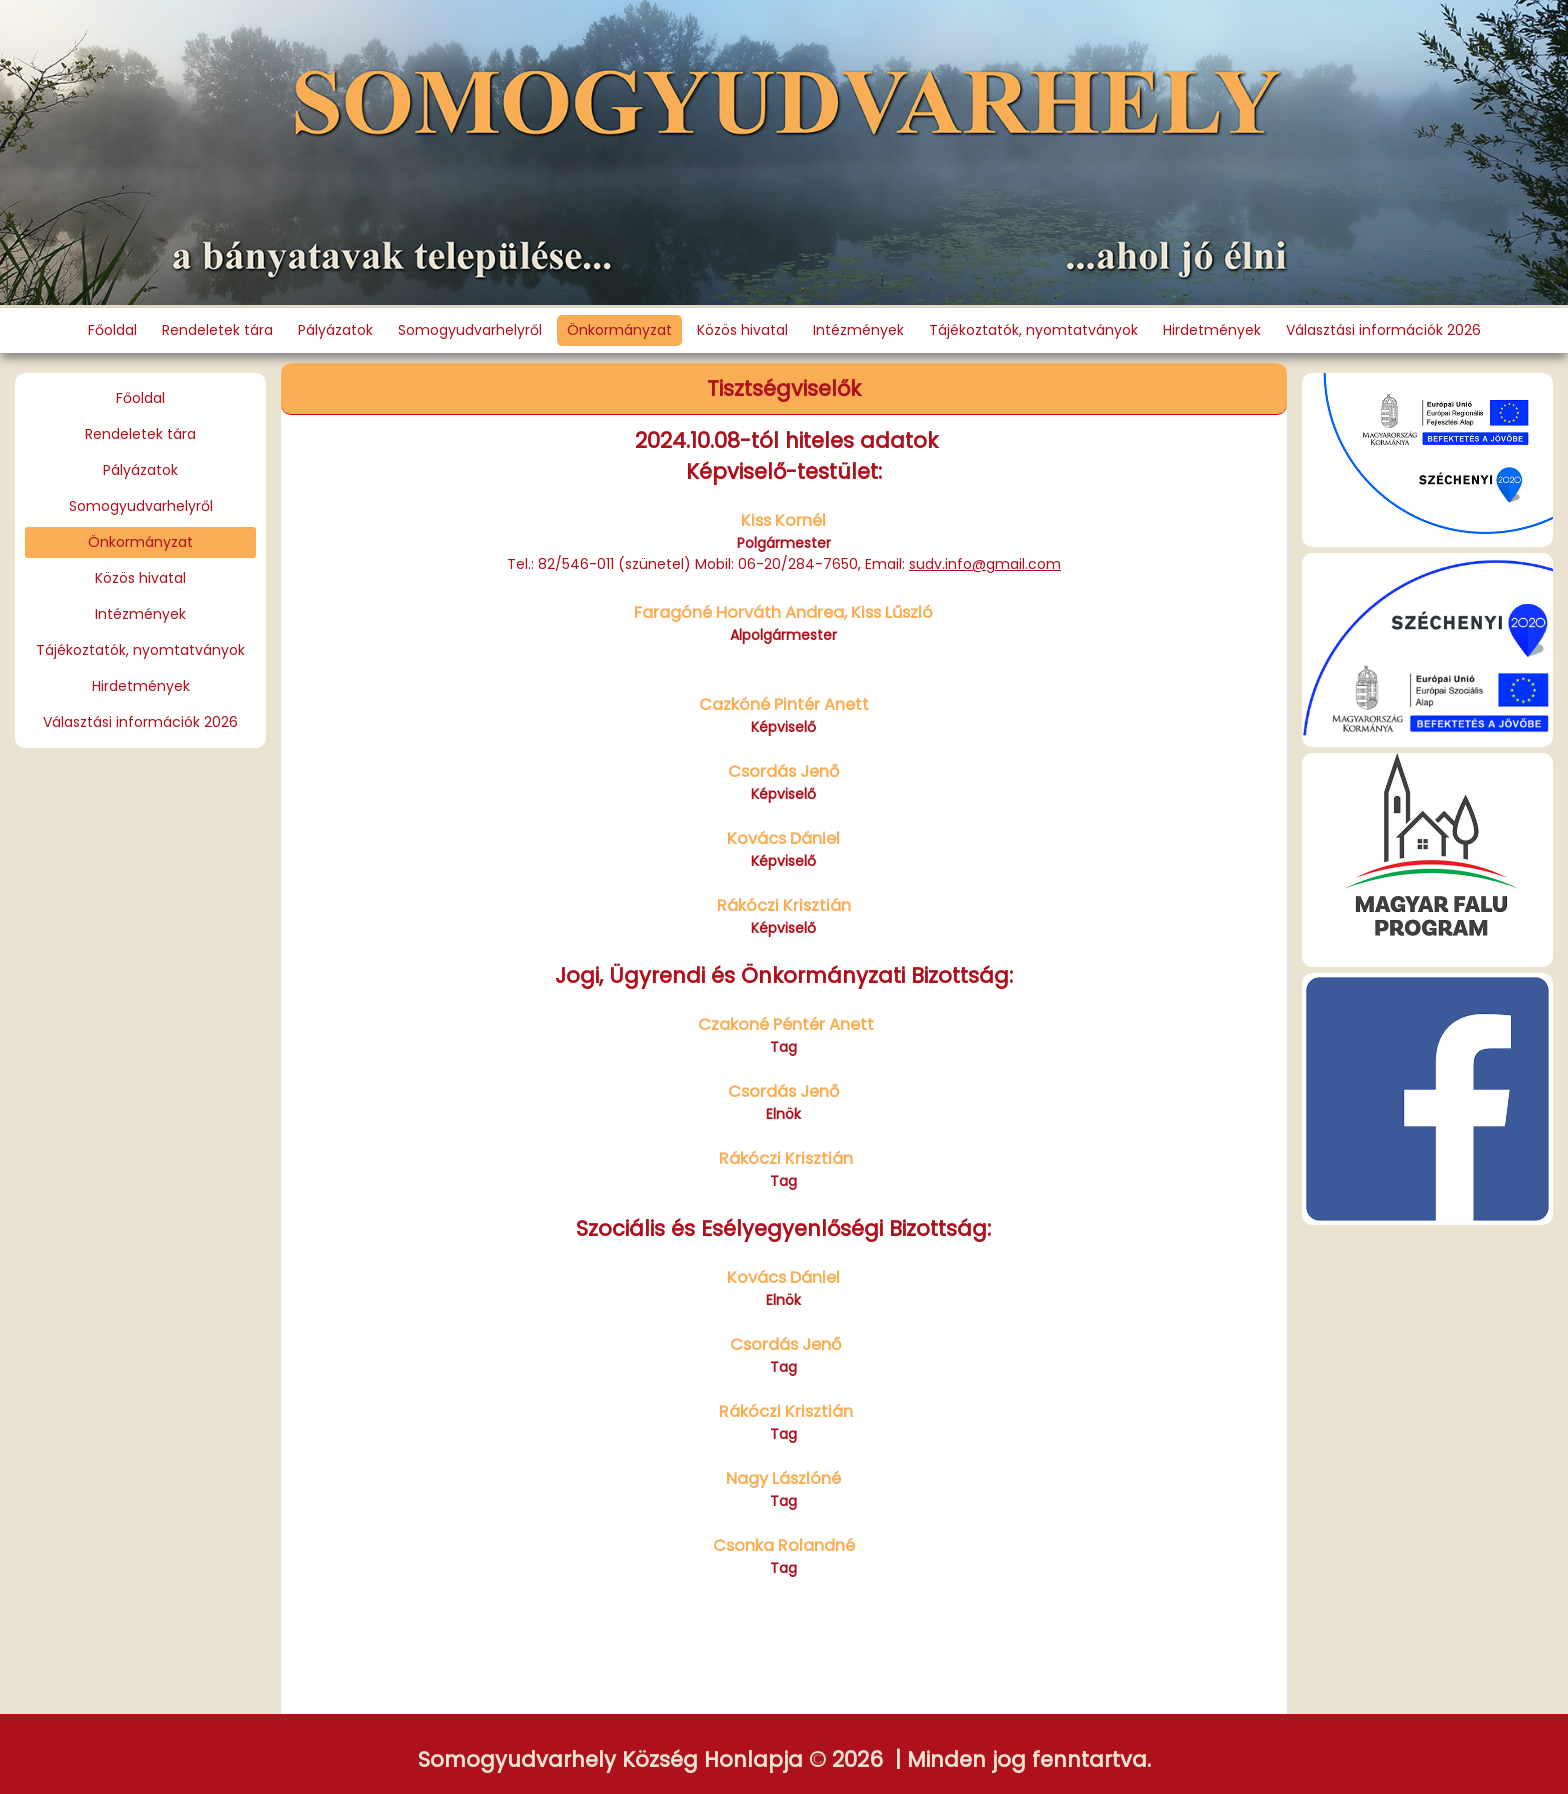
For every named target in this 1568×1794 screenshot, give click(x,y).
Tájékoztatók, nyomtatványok (1033, 330)
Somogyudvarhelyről (470, 330)
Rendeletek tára (217, 330)
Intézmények (858, 330)
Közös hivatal (742, 330)
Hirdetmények (1212, 330)
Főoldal (112, 330)
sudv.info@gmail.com (985, 564)
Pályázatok (335, 330)
